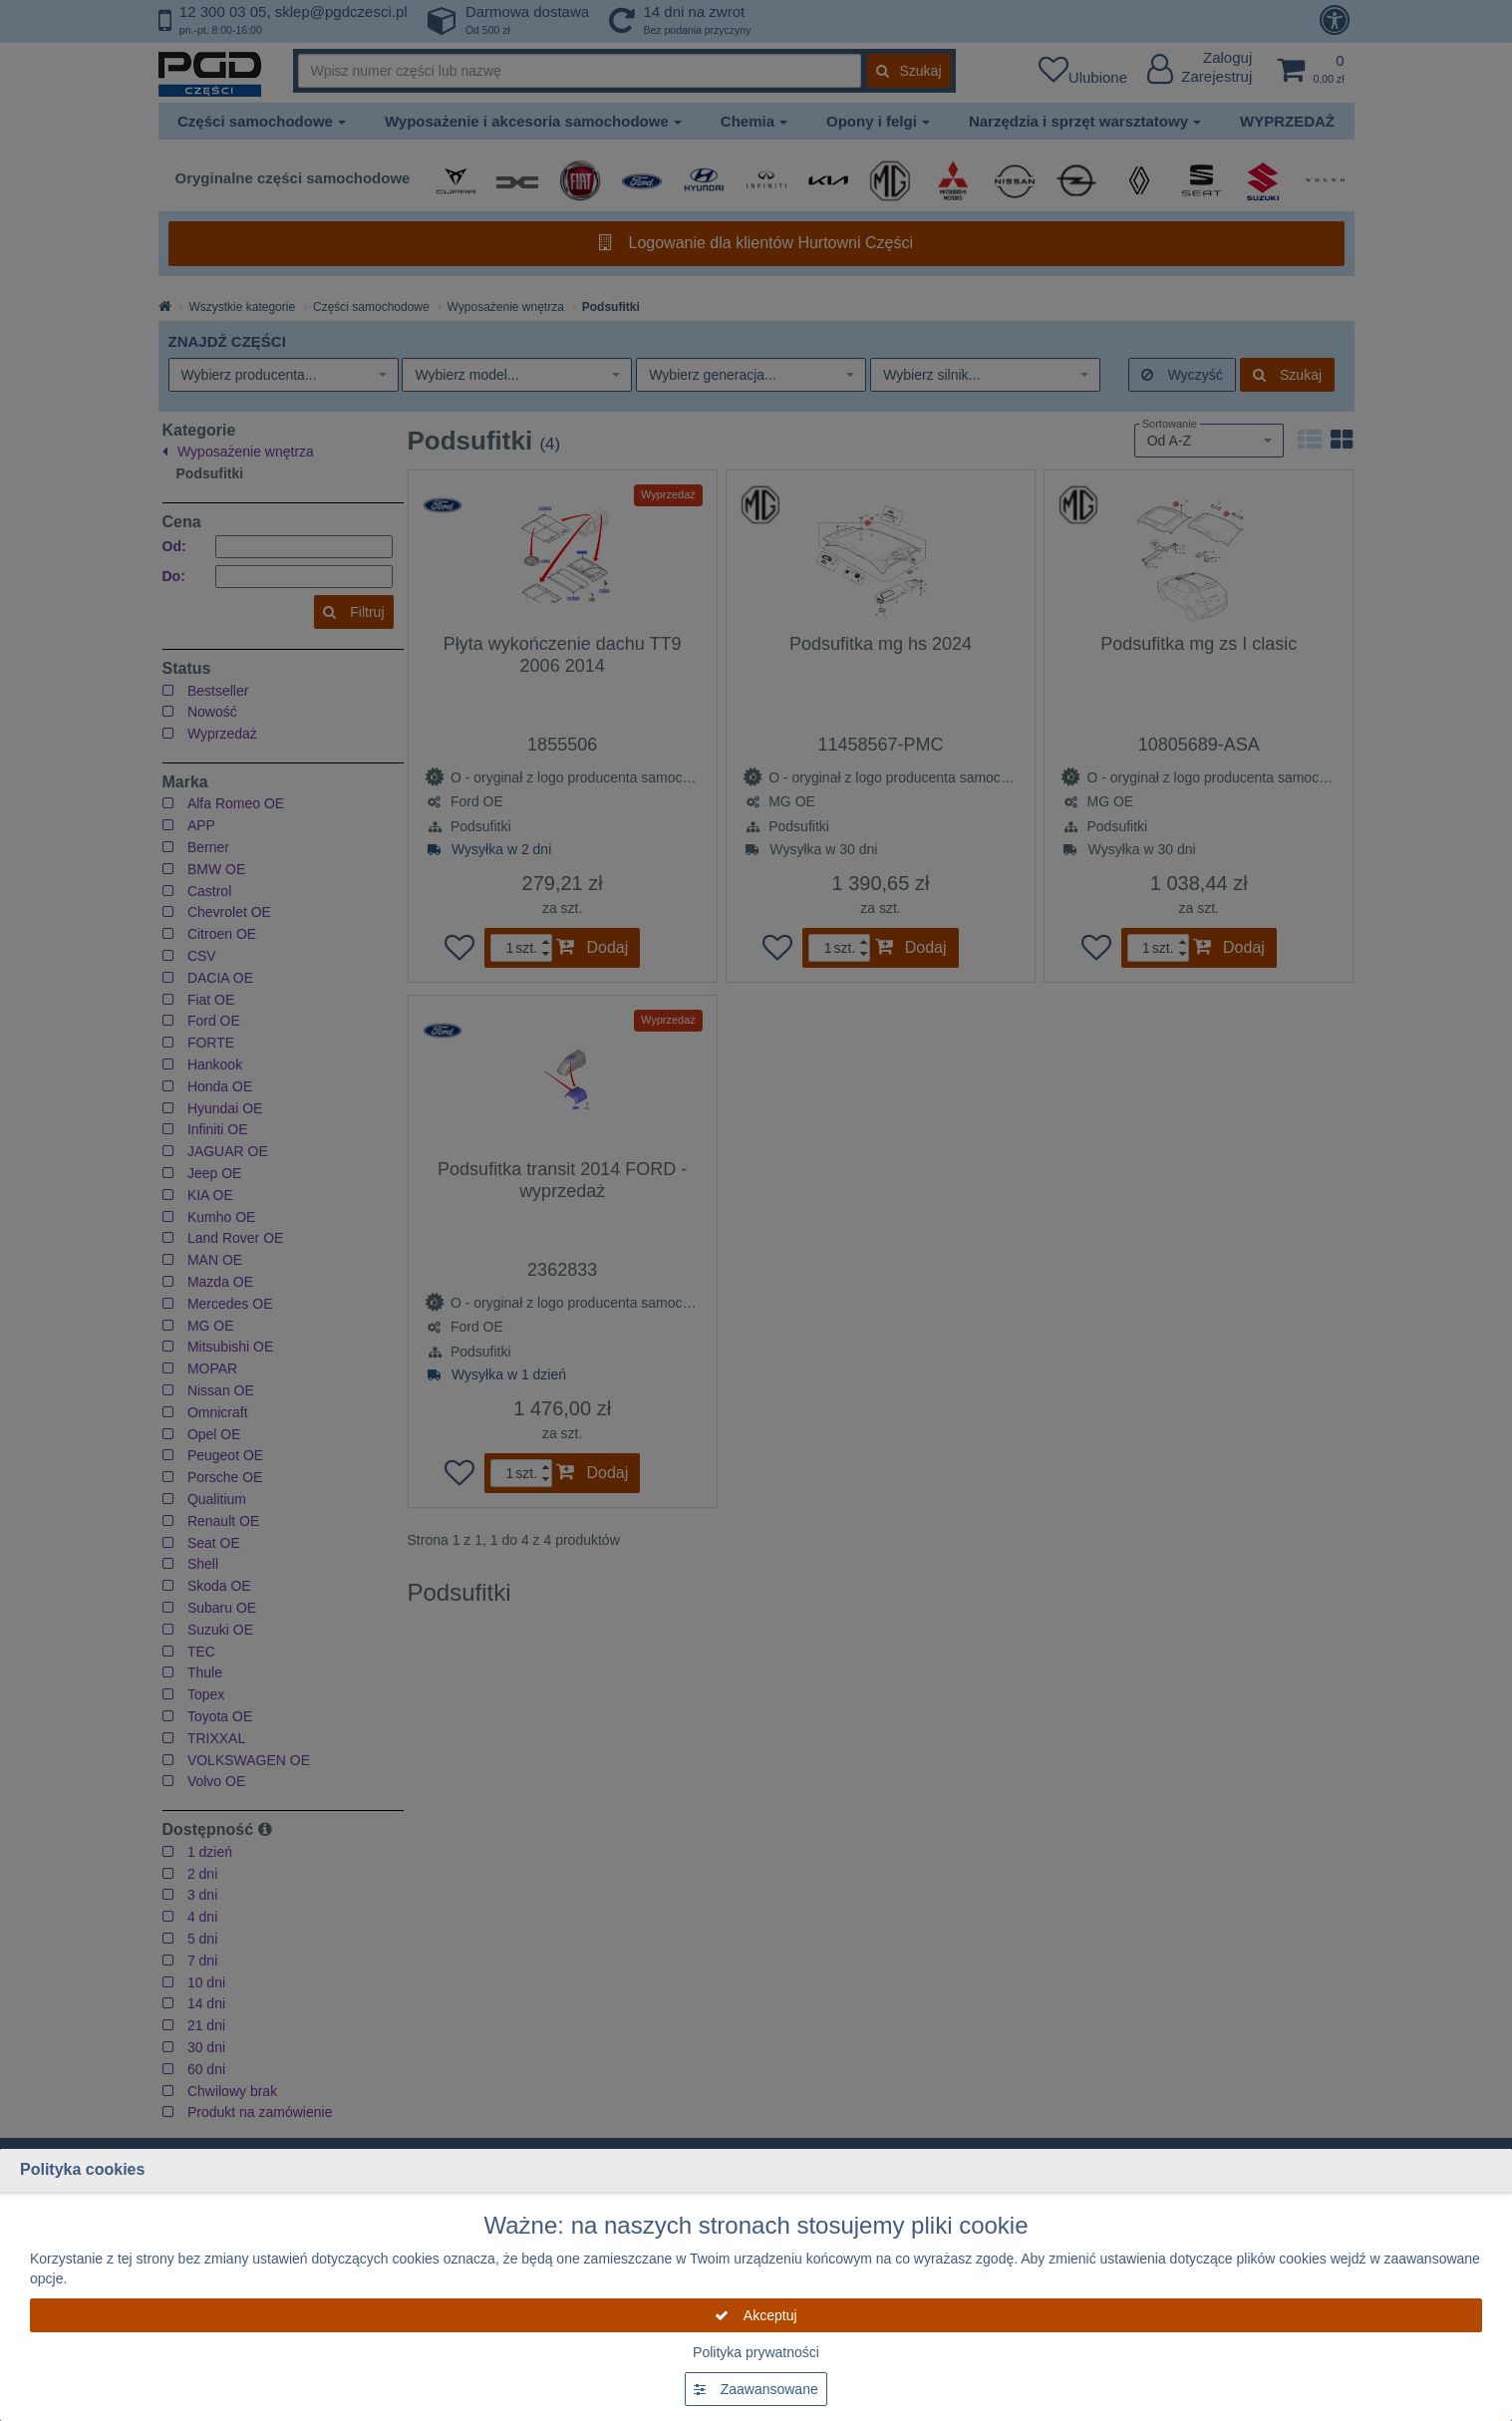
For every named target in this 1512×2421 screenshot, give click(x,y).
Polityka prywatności (756, 2352)
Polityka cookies (82, 2169)
